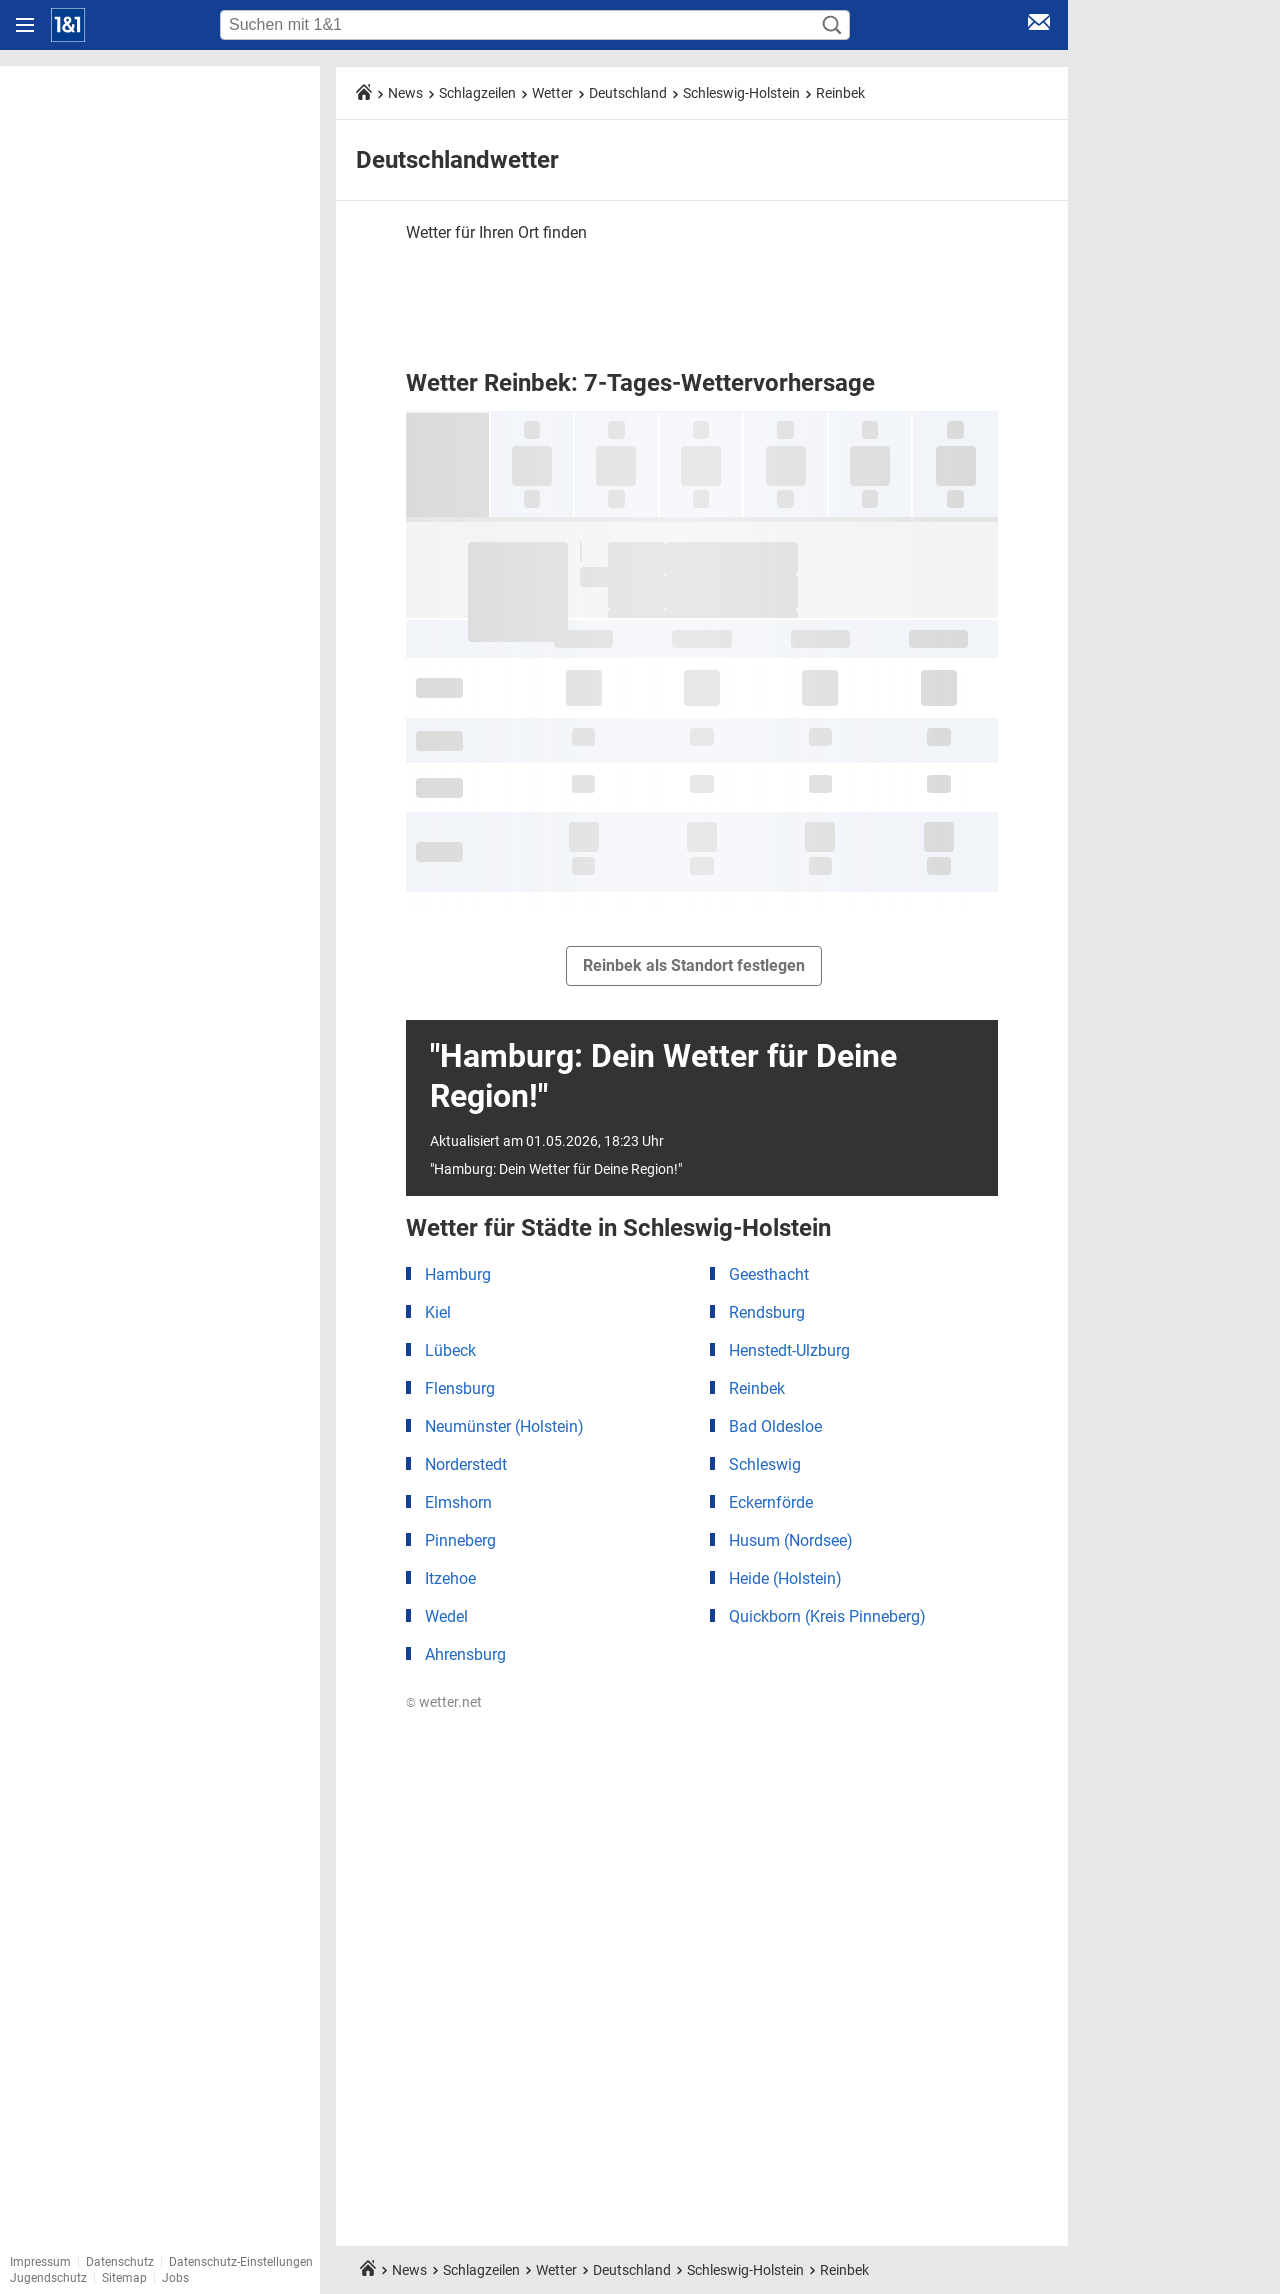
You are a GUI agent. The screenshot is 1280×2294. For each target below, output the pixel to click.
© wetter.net (444, 1702)
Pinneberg (460, 1540)
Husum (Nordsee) (791, 1540)
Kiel (438, 1312)
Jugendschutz (48, 2278)
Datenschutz (120, 2262)
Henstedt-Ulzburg (789, 1350)
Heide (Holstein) (785, 1578)
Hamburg (458, 1274)
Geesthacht (769, 1274)
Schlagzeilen (477, 93)
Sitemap (124, 2278)
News (405, 93)
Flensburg (460, 1388)
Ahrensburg (465, 1654)
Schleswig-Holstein (741, 93)
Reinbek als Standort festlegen (694, 965)
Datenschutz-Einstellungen (241, 2262)
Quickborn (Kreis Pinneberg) (827, 1616)
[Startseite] (68, 25)
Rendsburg (767, 1312)
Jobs (175, 2278)
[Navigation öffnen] (25, 25)
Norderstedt (466, 1464)
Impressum (40, 2262)
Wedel (446, 1616)
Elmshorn (458, 1502)
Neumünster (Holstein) (504, 1426)
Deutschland (628, 93)
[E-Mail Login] (1039, 25)
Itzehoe (450, 1578)
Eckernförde (771, 1502)
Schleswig (765, 1464)
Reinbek (840, 93)
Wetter (552, 93)
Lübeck (450, 1350)
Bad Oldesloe (775, 1426)
